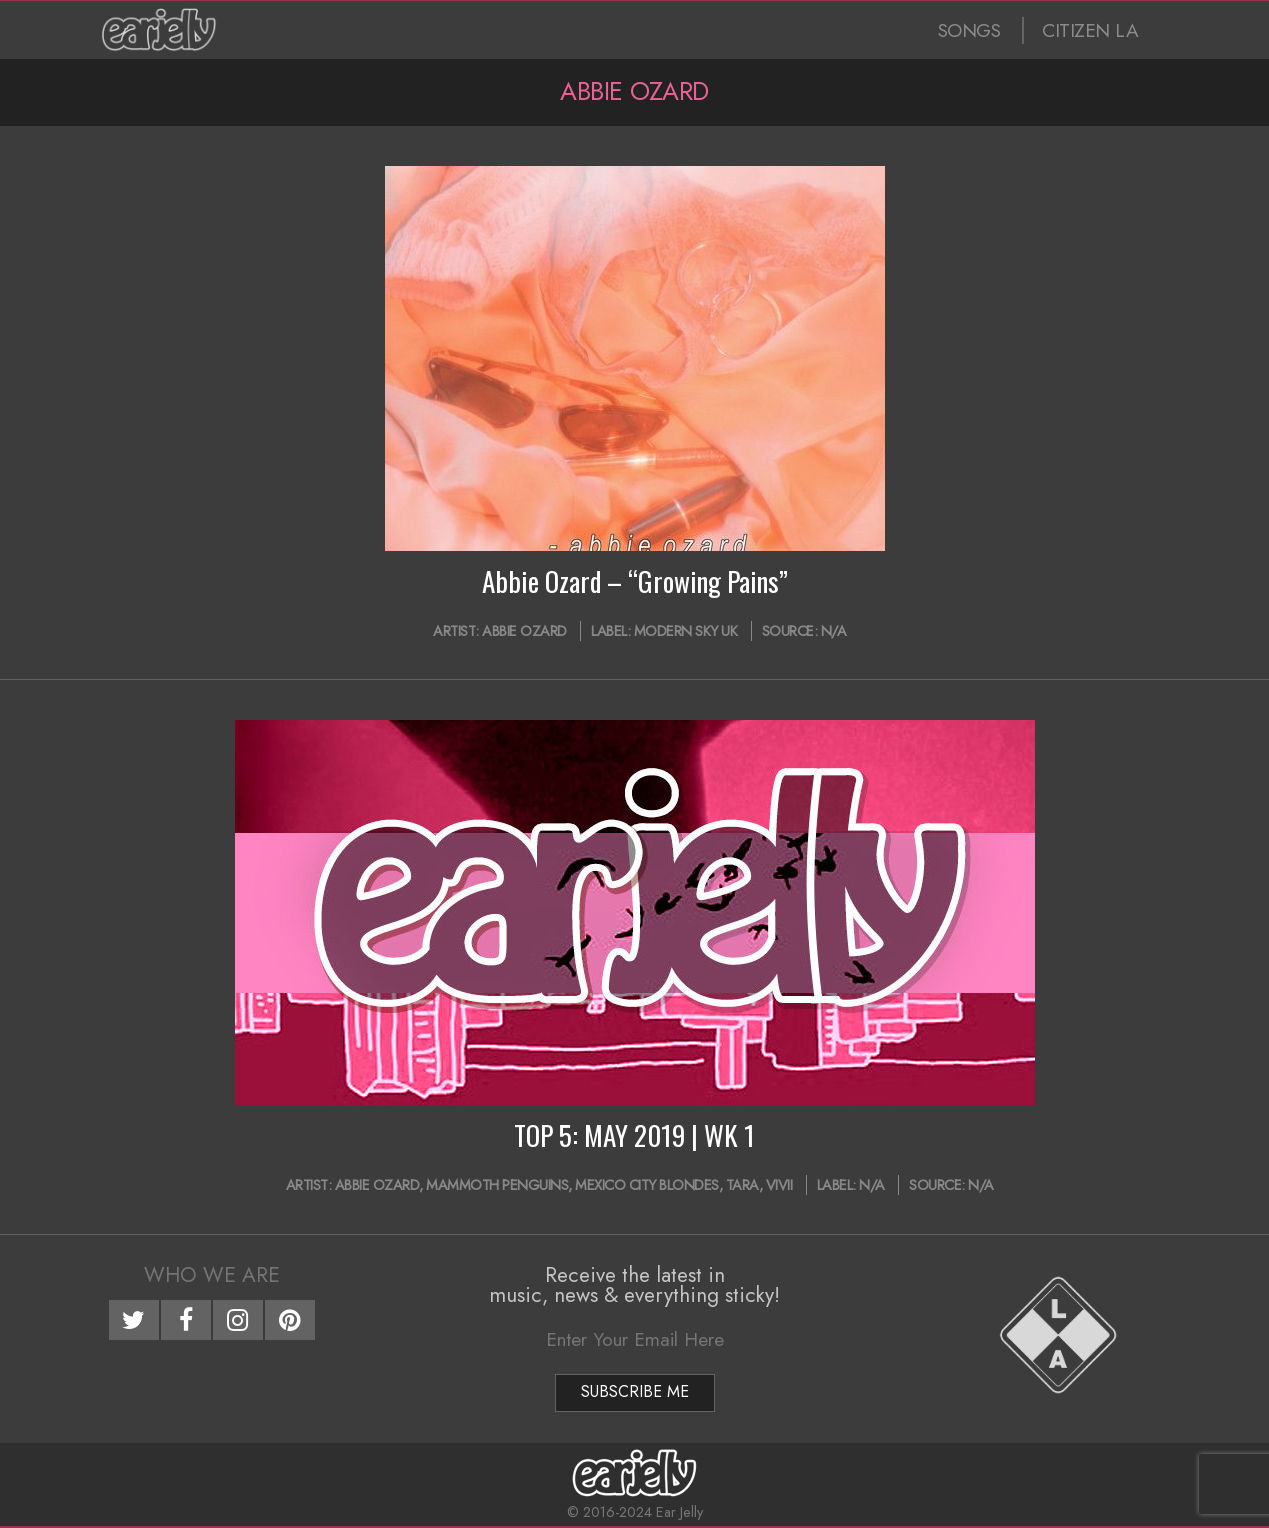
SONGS (969, 30)
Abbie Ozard (524, 631)
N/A (834, 631)
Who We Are (212, 1275)
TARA (742, 1185)
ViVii (779, 1185)
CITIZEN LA (1090, 30)
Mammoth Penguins (497, 1185)
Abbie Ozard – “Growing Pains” (635, 581)
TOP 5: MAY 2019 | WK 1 (634, 1135)
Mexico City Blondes (647, 1185)
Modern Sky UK (686, 631)
